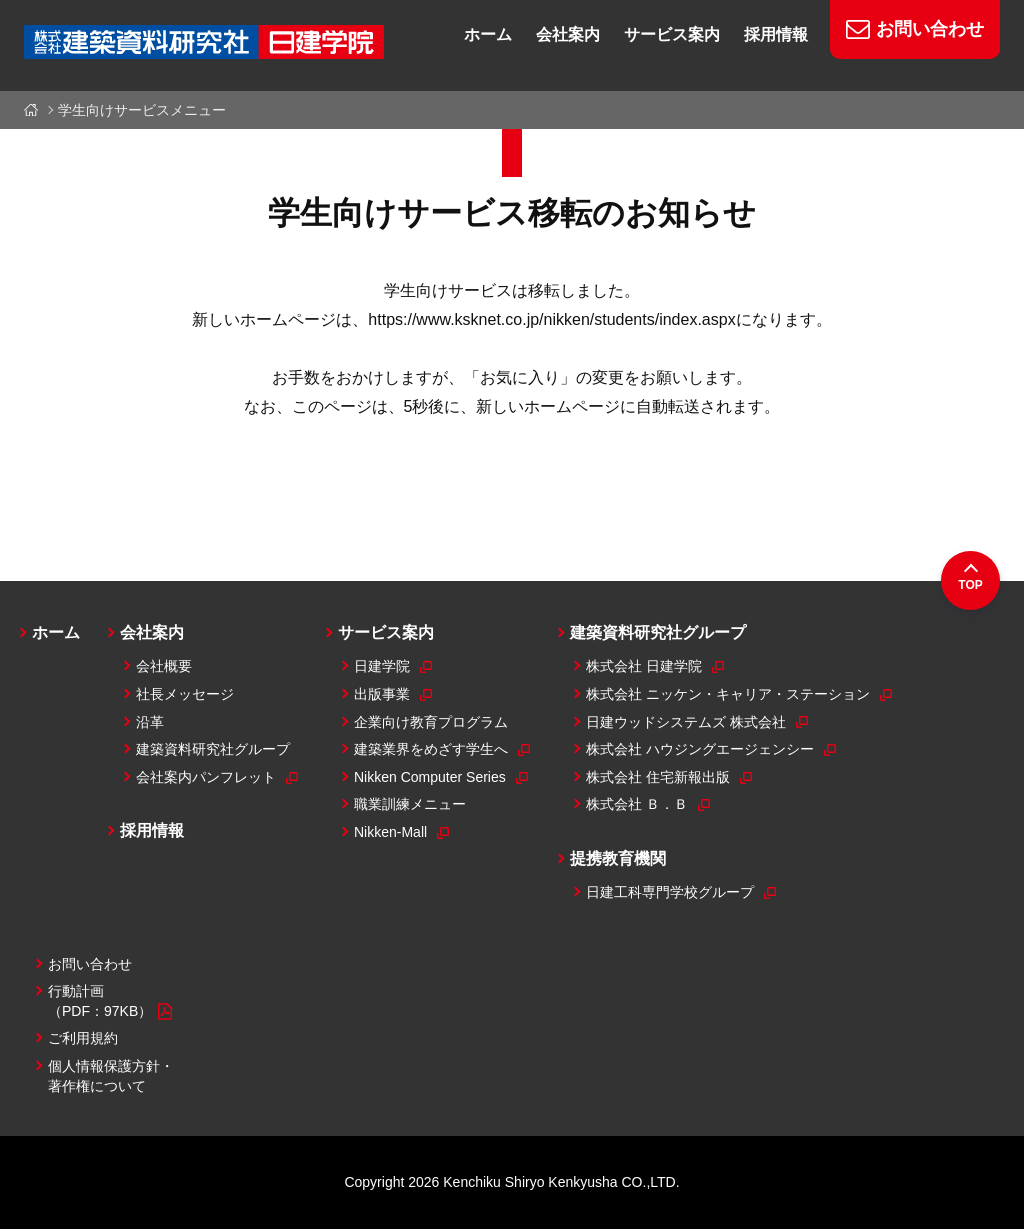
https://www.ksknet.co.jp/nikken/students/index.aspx (551, 319)
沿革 (150, 722)
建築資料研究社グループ (213, 749)
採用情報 (152, 830)
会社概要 (164, 666)
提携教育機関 (618, 858)
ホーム (35, 110)
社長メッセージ (185, 694)
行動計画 (110, 1002)
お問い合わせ (90, 964)
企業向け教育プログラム (431, 722)
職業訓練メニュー (410, 804)
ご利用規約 (83, 1038)
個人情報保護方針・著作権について (111, 1076)
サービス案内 (386, 632)
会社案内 (152, 632)
